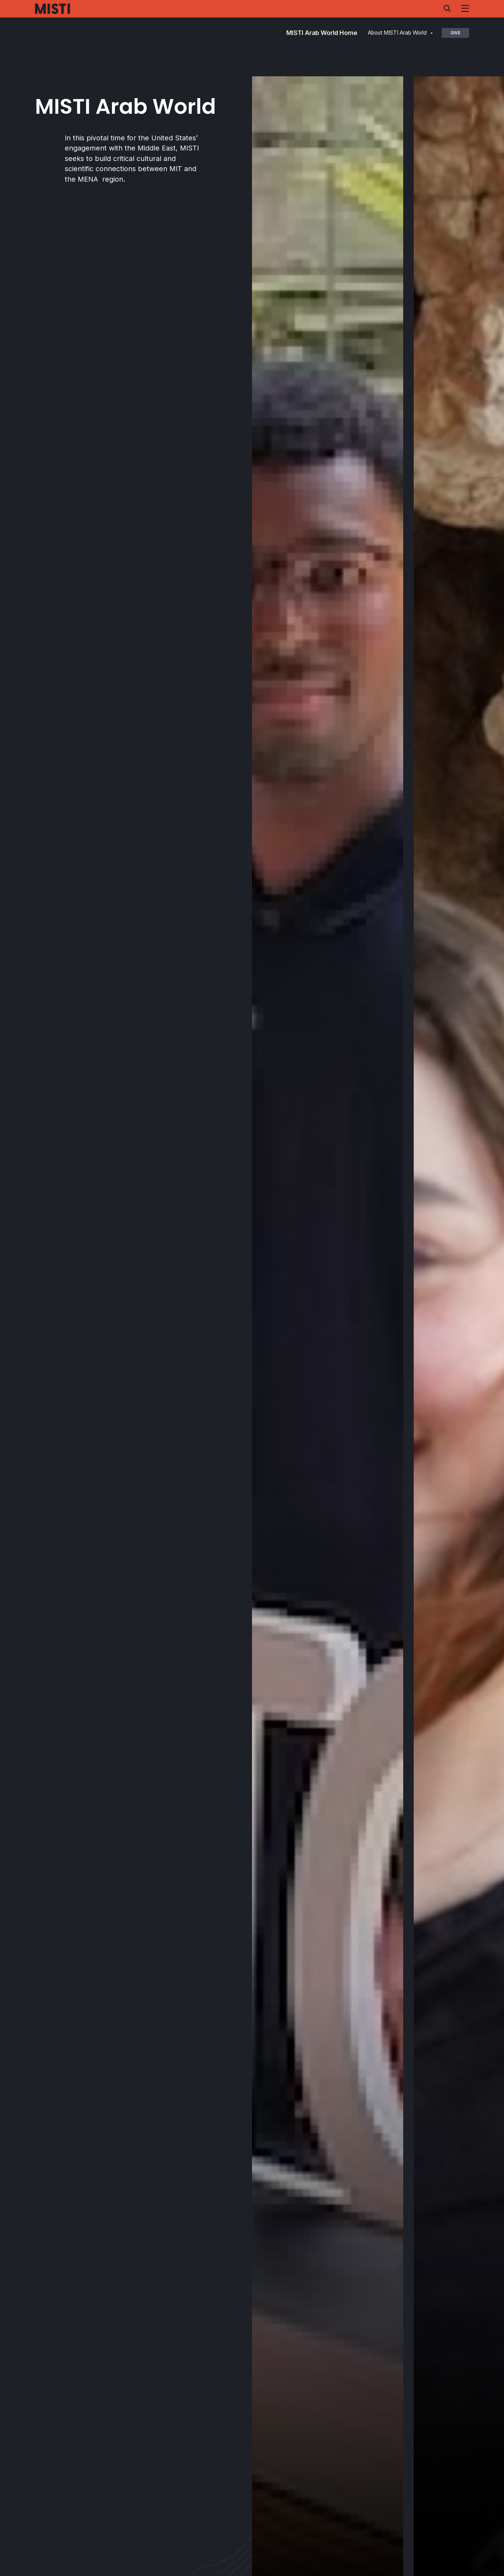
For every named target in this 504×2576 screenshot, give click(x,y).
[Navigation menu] (465, 8)
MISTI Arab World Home (321, 32)
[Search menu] (447, 8)
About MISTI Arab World (397, 32)
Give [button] (455, 32)
